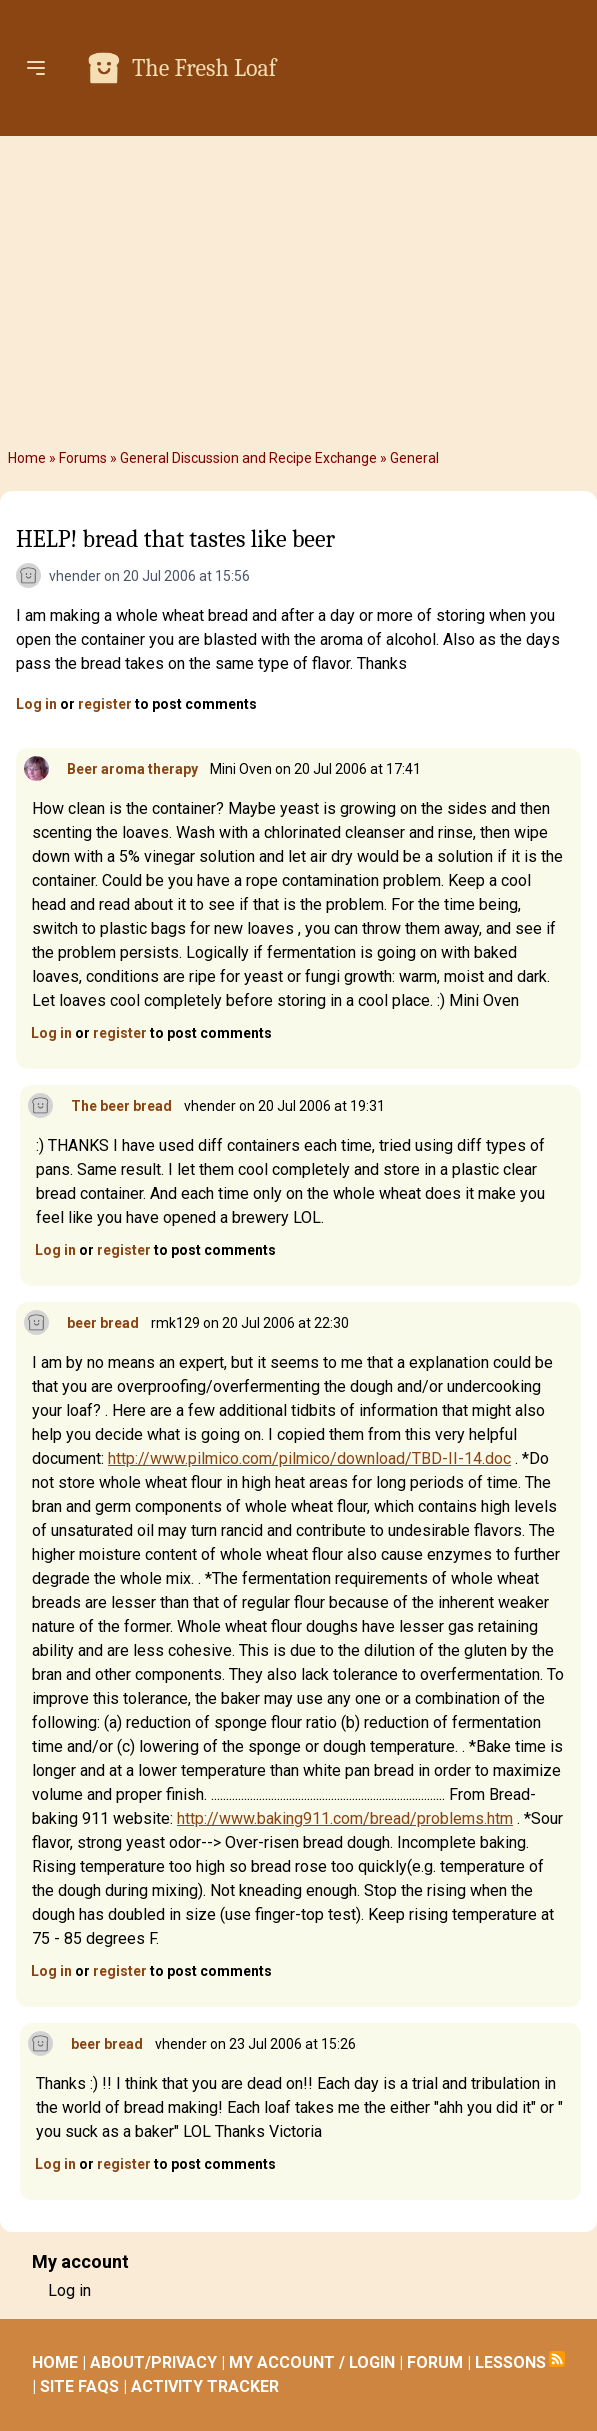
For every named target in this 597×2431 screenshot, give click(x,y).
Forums (83, 458)
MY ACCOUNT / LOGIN (312, 2362)
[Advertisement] (298, 292)
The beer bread (121, 1106)
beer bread (103, 1323)
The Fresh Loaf (204, 68)
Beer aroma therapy (132, 769)
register (105, 704)
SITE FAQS (79, 2386)
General (414, 458)
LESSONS (510, 2362)
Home (27, 458)
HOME (55, 2362)
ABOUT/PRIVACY (153, 2362)
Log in (36, 704)
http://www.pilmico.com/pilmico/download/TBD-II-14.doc (309, 1458)
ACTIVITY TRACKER (205, 2386)
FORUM (435, 2362)
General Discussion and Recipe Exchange (248, 458)
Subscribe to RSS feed (557, 2359)
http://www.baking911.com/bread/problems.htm (345, 1818)
